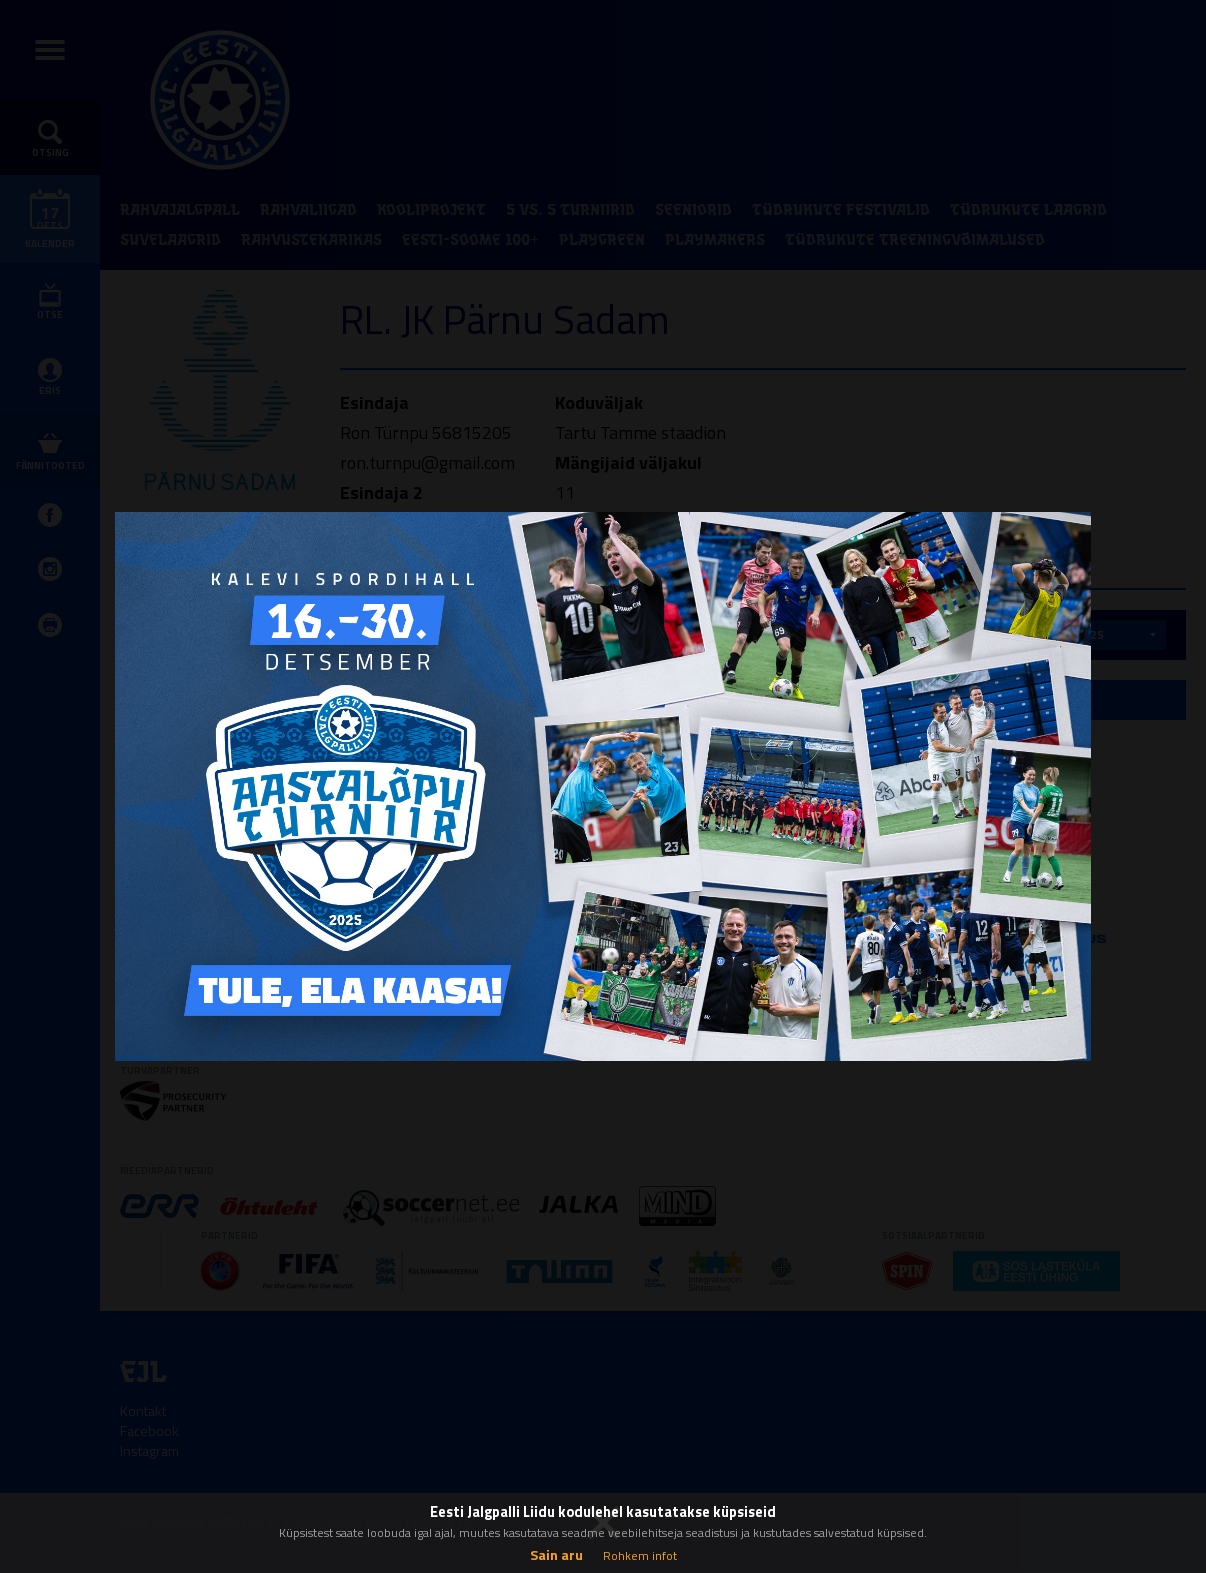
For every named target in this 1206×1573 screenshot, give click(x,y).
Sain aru (556, 1554)
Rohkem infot (640, 1555)
